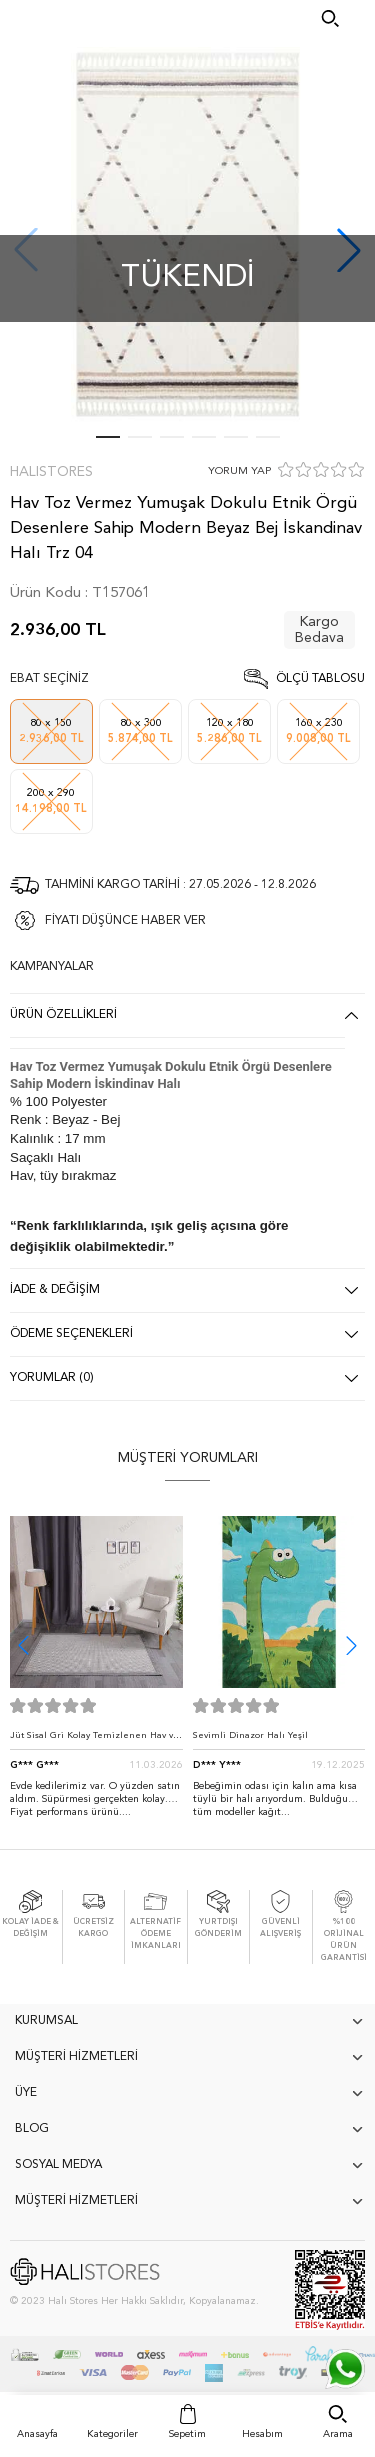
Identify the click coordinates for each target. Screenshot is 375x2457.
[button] (351, 1645)
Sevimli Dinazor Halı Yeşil (250, 1735)
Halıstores (51, 472)
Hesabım (262, 2434)
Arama (338, 2434)
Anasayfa (37, 2434)
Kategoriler (112, 2434)
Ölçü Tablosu (320, 679)
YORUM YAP (239, 471)
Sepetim (187, 2434)
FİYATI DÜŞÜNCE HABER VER (125, 921)
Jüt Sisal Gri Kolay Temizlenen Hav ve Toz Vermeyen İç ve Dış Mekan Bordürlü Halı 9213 (94, 1740)
